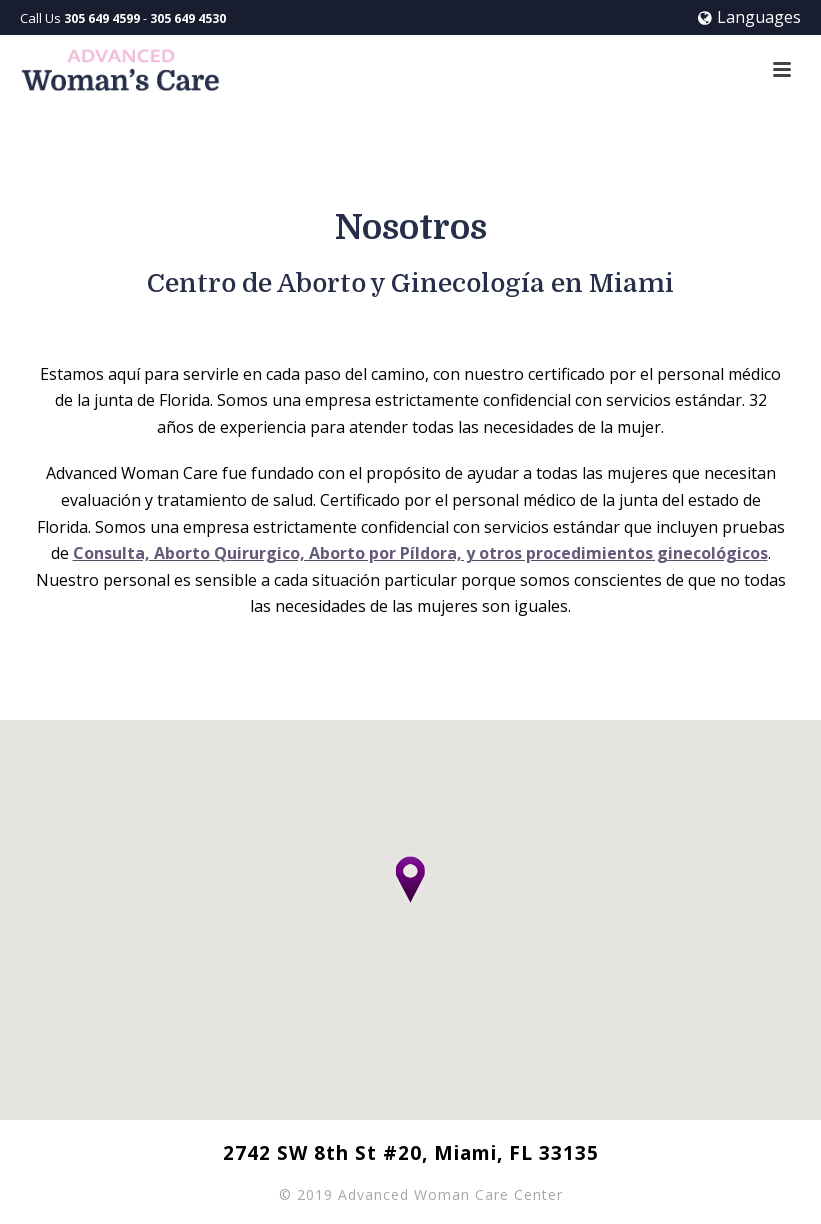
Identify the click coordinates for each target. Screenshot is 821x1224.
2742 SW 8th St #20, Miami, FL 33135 (411, 1153)
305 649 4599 (102, 18)
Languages (749, 17)
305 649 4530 (188, 18)
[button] (411, 882)
